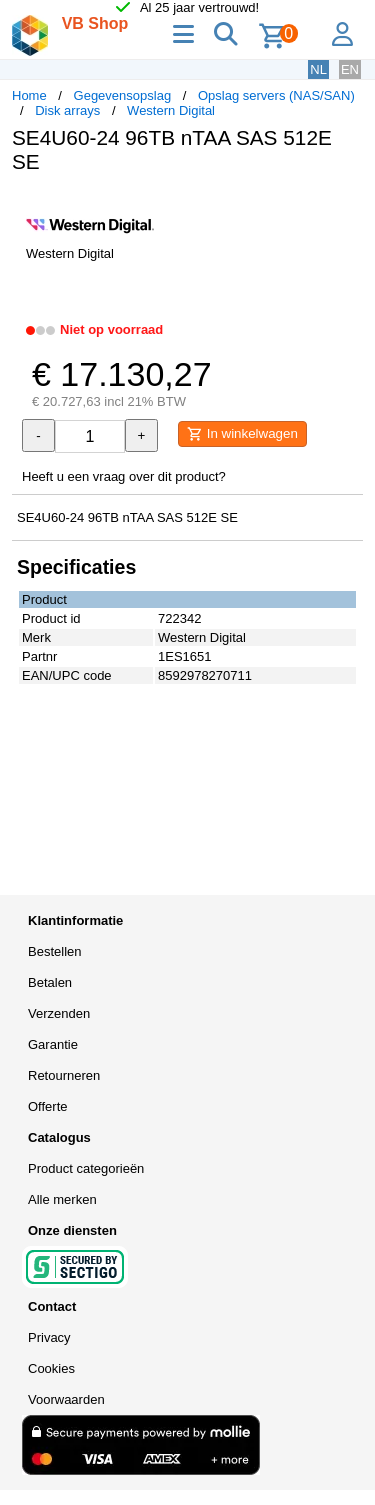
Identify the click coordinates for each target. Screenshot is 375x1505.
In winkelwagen (242, 434)
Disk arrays (67, 110)
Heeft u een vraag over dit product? (124, 476)
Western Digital (171, 110)
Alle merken (62, 1199)
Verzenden (59, 1013)
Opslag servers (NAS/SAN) (276, 95)
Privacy (49, 1337)
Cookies (51, 1368)
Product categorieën (86, 1168)
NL (318, 69)
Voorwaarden (66, 1399)
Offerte (48, 1106)
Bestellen (54, 951)
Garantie (53, 1044)
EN (350, 69)
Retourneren (64, 1075)
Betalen (50, 982)
